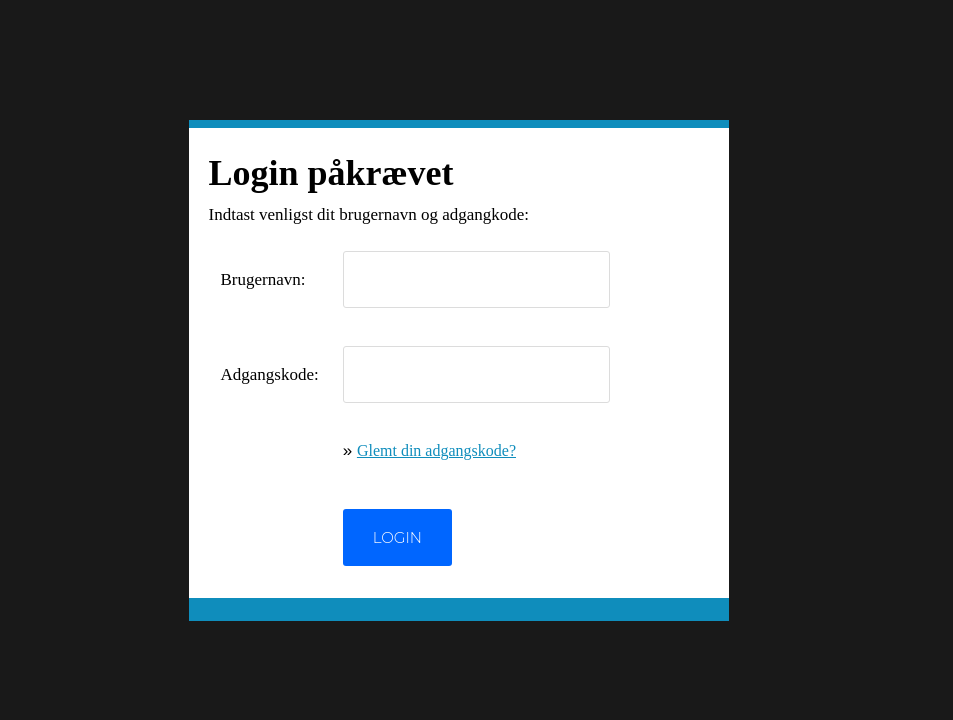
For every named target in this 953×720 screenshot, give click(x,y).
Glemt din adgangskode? (436, 450)
